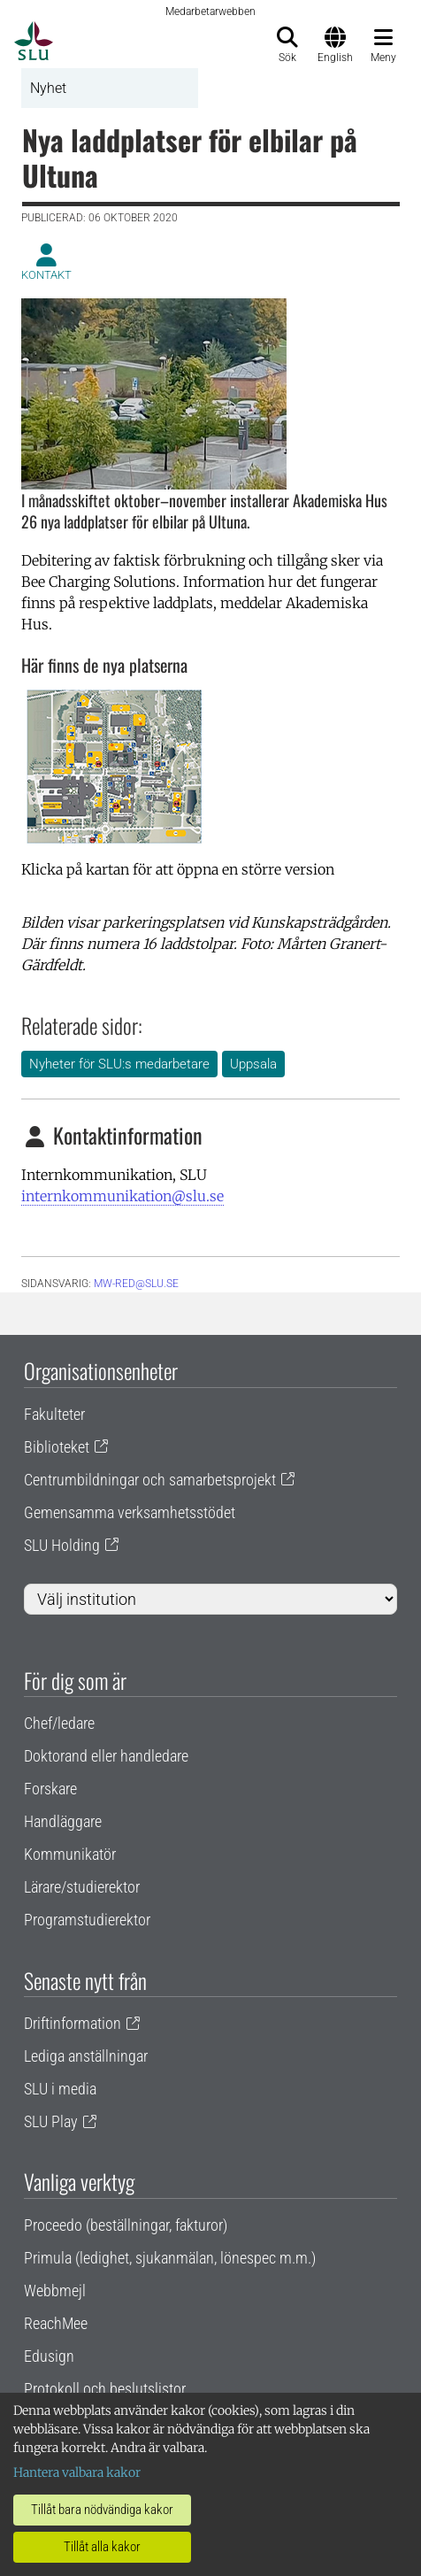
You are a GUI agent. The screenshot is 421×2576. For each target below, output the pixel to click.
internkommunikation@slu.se (122, 1196)
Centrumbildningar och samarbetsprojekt (150, 1479)
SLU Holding (62, 1545)
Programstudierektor (87, 1919)
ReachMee (56, 2323)
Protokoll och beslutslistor (105, 2388)
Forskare (50, 1788)
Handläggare (63, 1821)
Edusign (49, 2356)
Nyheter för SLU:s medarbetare (119, 1064)
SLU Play (51, 2121)
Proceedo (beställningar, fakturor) (125, 2225)
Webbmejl (55, 2290)
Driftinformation (72, 2023)
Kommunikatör (70, 1854)
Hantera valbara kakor (77, 2472)
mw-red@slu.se (136, 1283)
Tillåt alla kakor (102, 2547)
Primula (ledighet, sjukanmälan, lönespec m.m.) (170, 2257)
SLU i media (60, 2088)
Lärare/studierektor (82, 1887)
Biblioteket (56, 1447)
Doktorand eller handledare (106, 1756)
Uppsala (253, 1064)
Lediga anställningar (86, 2056)
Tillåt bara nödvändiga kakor (102, 2510)
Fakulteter (54, 1414)
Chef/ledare (59, 1723)
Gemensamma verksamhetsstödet (129, 1512)
